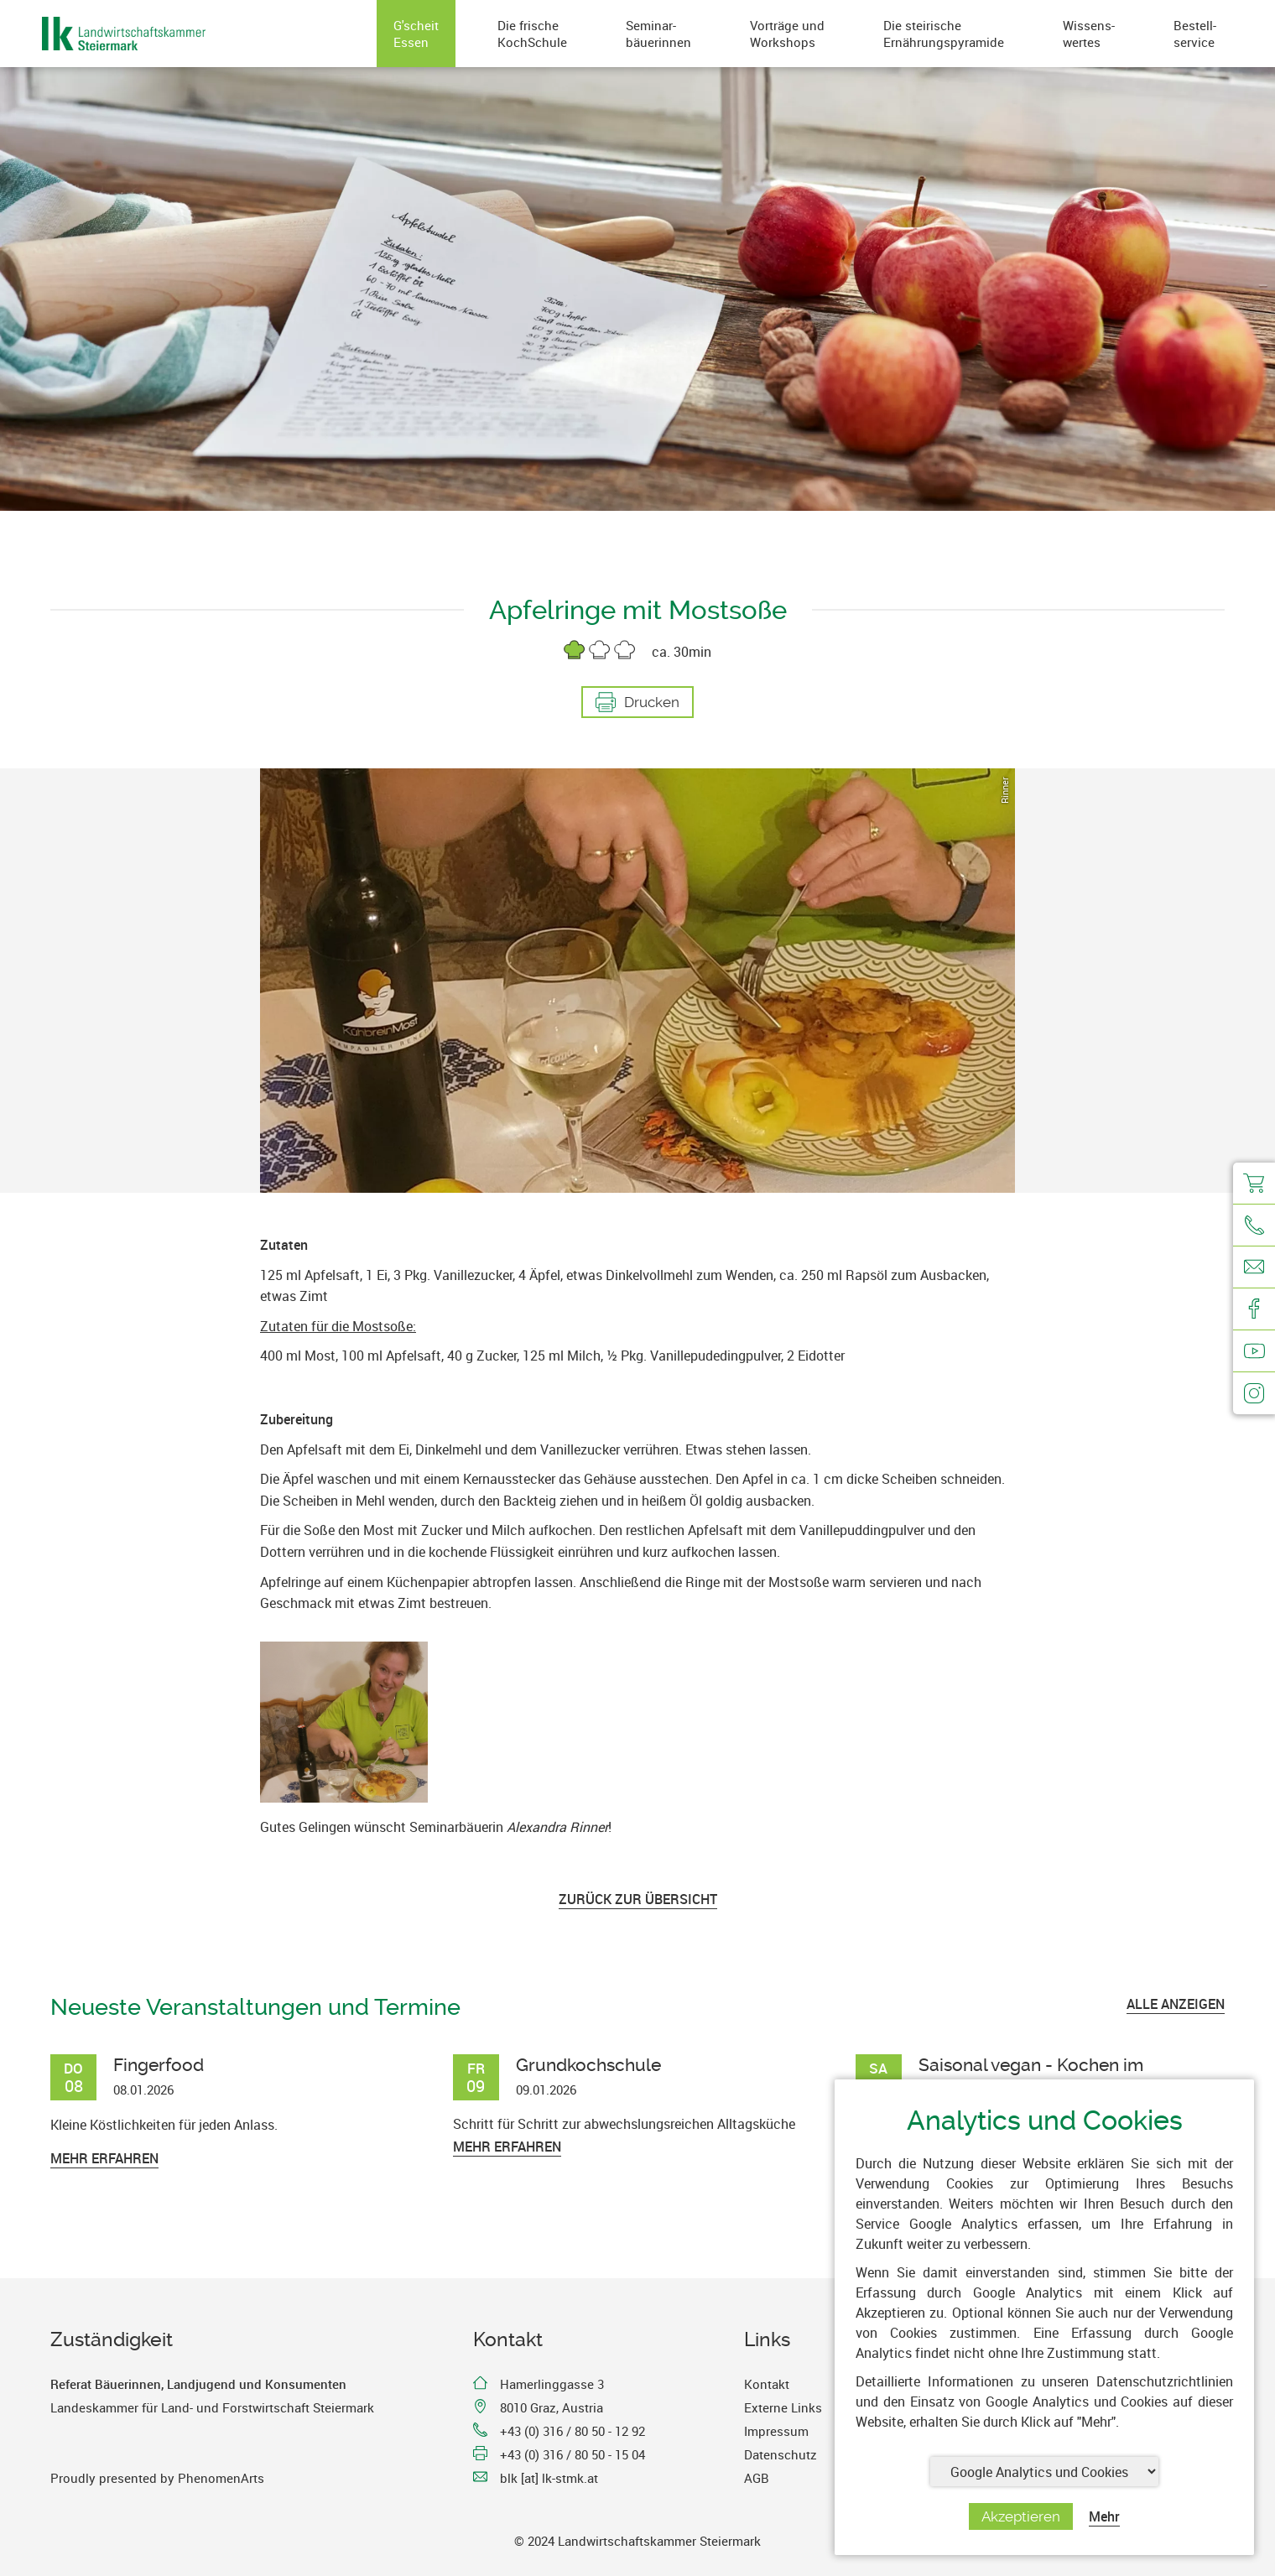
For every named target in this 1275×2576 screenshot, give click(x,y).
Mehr (1104, 2516)
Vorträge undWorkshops (787, 33)
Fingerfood (158, 2064)
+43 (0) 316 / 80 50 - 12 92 (572, 2430)
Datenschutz (780, 2454)
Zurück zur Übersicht (638, 1899)
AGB (756, 2477)
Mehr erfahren (104, 2158)
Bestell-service (1195, 33)
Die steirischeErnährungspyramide (943, 33)
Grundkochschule (588, 2064)
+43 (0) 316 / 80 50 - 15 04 (572, 2454)
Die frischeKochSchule (532, 33)
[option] (637, 980)
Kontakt (766, 2384)
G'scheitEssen (416, 33)
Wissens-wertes (1089, 33)
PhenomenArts (221, 2477)
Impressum (776, 2430)
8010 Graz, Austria (551, 2407)
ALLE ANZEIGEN (1176, 2004)
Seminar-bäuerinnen (658, 33)
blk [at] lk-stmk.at (549, 2477)
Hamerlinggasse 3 (552, 2384)
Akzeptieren (1020, 2516)
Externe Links (783, 2407)
